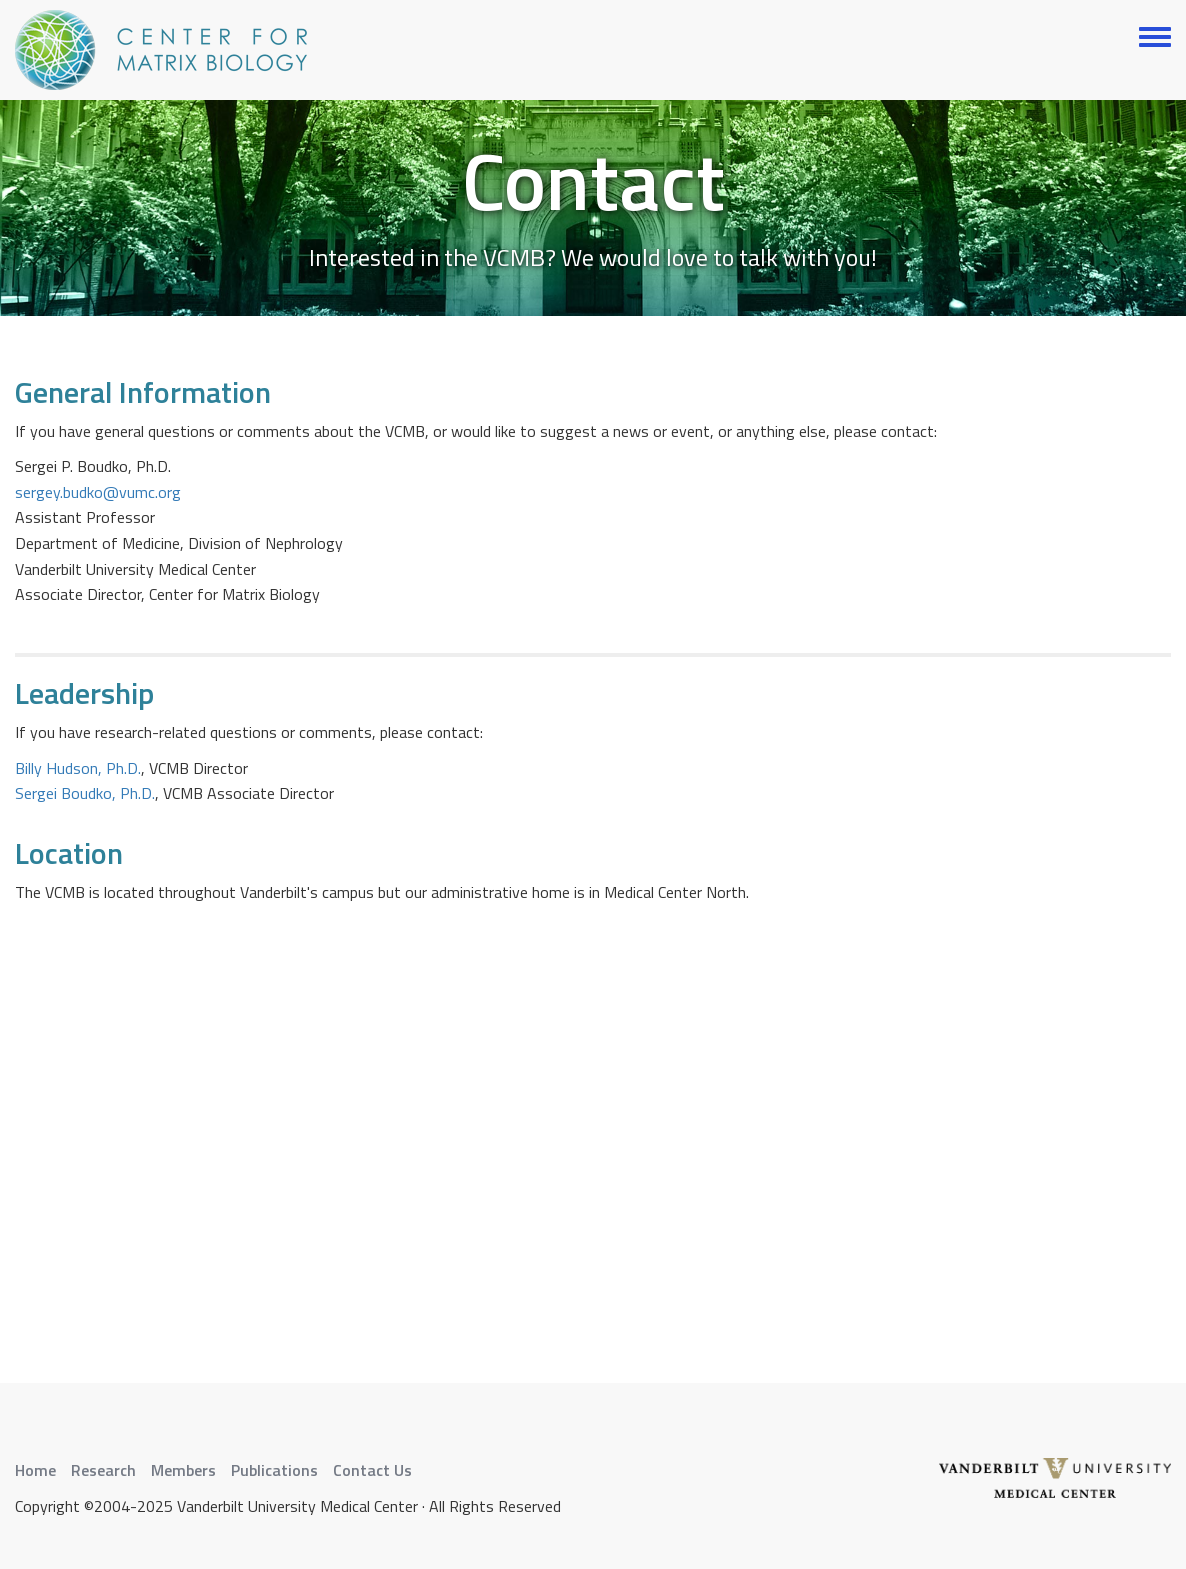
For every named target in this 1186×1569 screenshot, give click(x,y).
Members (183, 1470)
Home (35, 1470)
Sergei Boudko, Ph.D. (85, 793)
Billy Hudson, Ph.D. (78, 768)
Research (103, 1470)
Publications (274, 1470)
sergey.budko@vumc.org (98, 492)
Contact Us (372, 1470)
